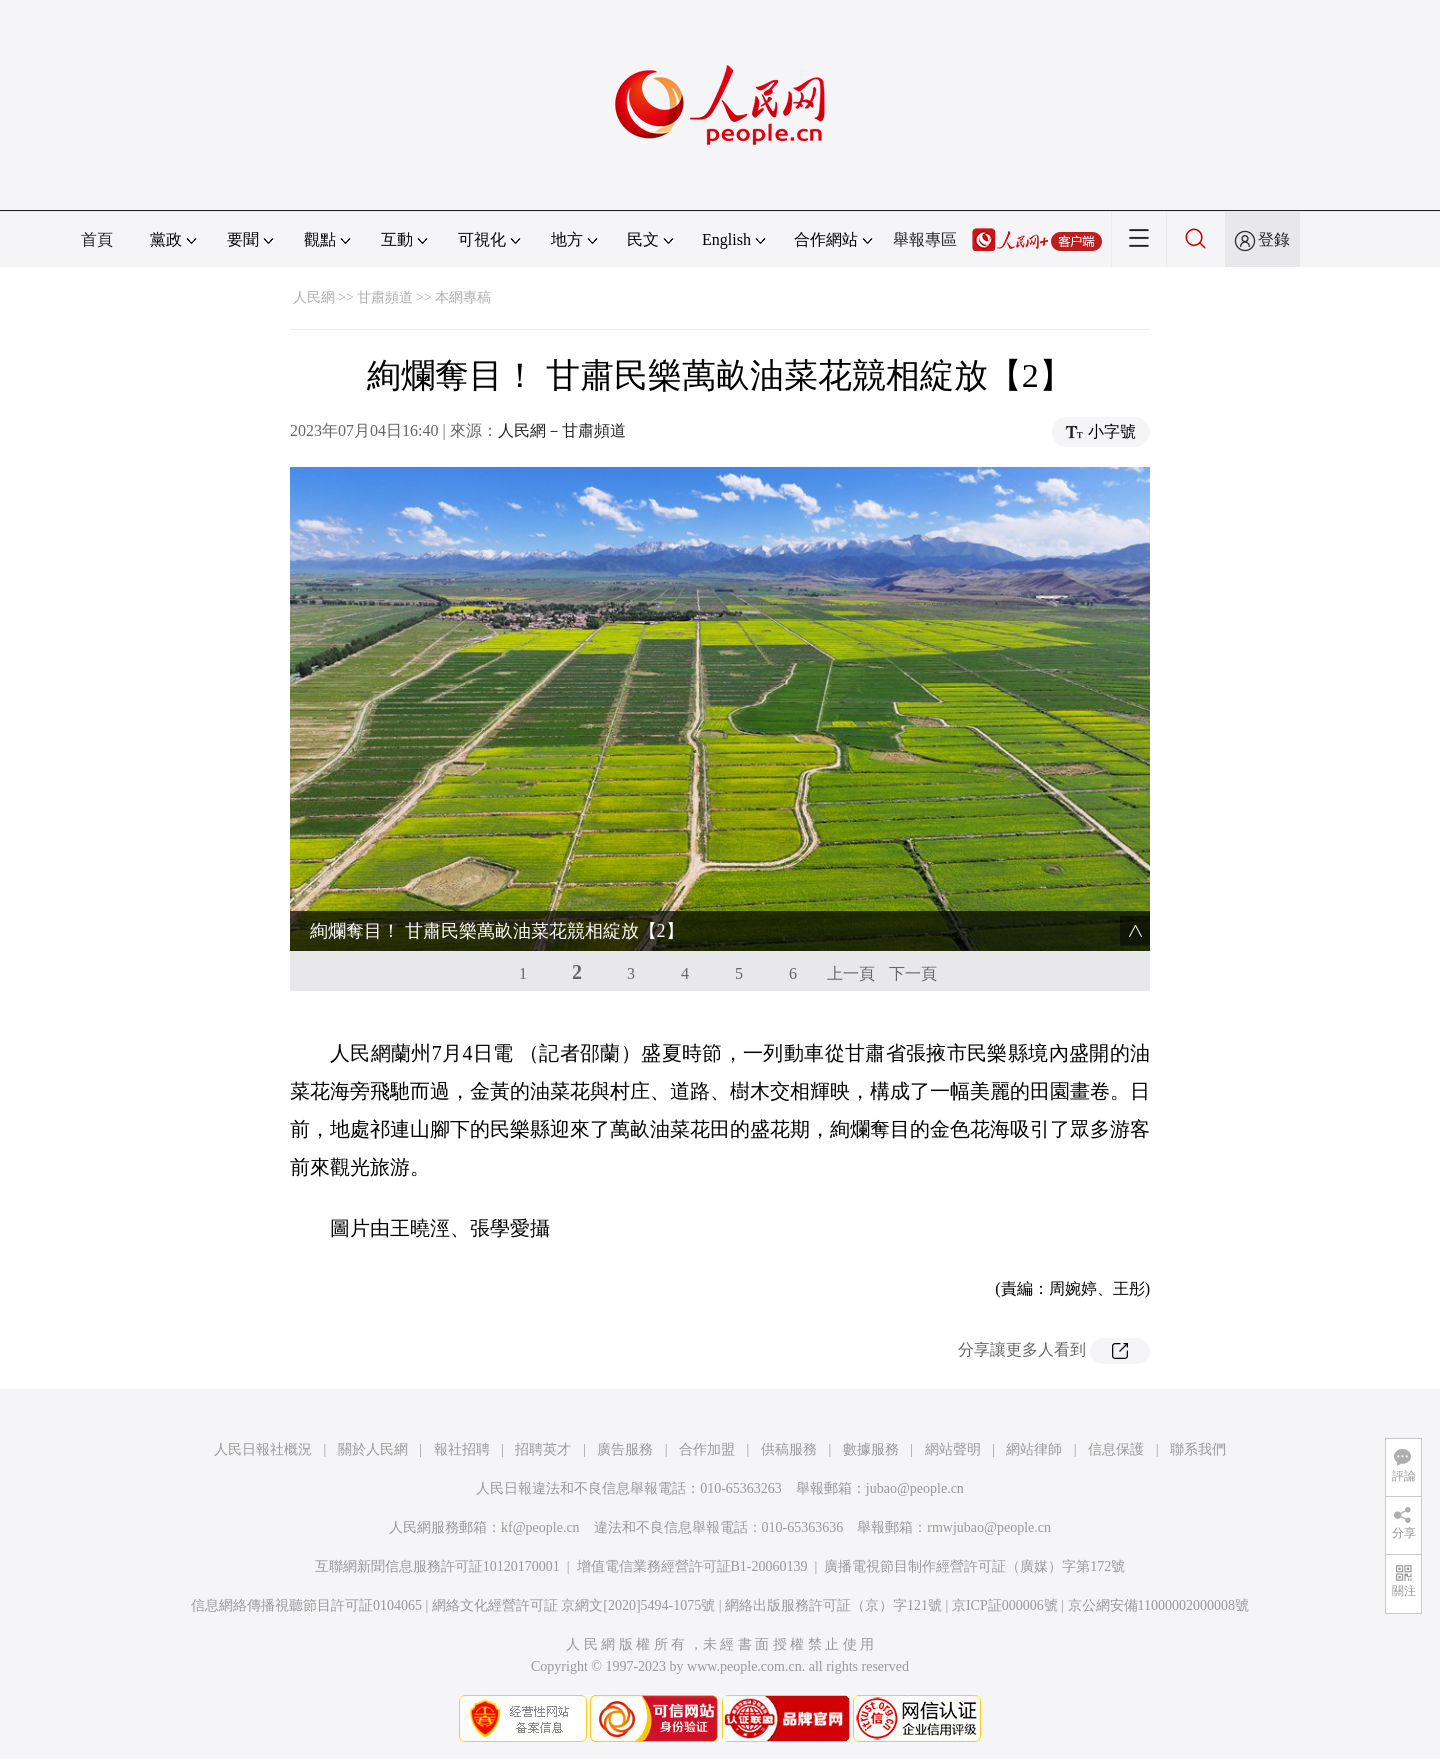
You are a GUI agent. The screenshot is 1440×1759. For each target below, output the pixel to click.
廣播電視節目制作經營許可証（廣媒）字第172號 (974, 1566)
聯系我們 (1198, 1449)
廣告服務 (625, 1449)
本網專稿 (463, 297)
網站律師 (1034, 1449)
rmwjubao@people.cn (989, 1527)
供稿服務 (789, 1449)
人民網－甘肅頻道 (562, 430)
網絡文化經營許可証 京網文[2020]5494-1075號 (574, 1605)
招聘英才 (543, 1449)
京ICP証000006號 (1005, 1605)
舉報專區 (925, 239)
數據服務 (871, 1449)
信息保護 (1116, 1449)
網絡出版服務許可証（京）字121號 (833, 1605)
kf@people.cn (540, 1527)
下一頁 (913, 973)
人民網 (314, 297)
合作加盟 (707, 1449)
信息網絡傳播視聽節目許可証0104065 (306, 1605)
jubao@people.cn (915, 1488)
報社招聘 (462, 1449)
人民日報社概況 (263, 1449)
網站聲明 (953, 1449)
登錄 (1274, 239)
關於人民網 (373, 1449)
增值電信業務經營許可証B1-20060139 (692, 1566)
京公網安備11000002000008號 (1158, 1605)
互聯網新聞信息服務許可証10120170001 (437, 1566)
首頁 (97, 239)
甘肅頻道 (385, 297)
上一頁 (851, 973)
